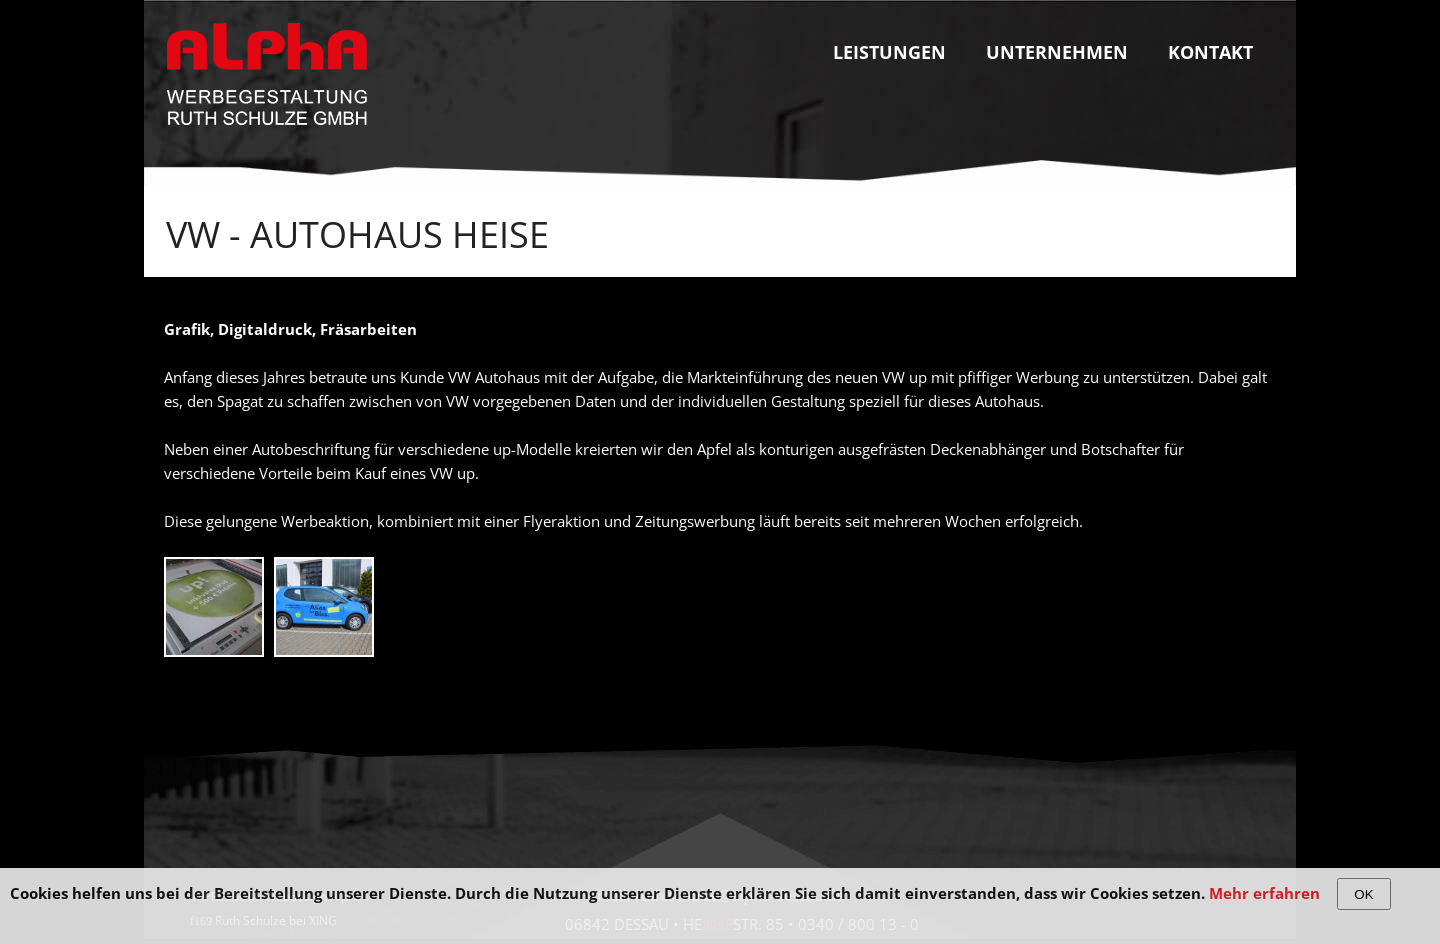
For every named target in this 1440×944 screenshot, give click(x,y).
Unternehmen (1057, 52)
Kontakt (1210, 52)
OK (1363, 894)
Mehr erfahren (1264, 893)
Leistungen (889, 52)
